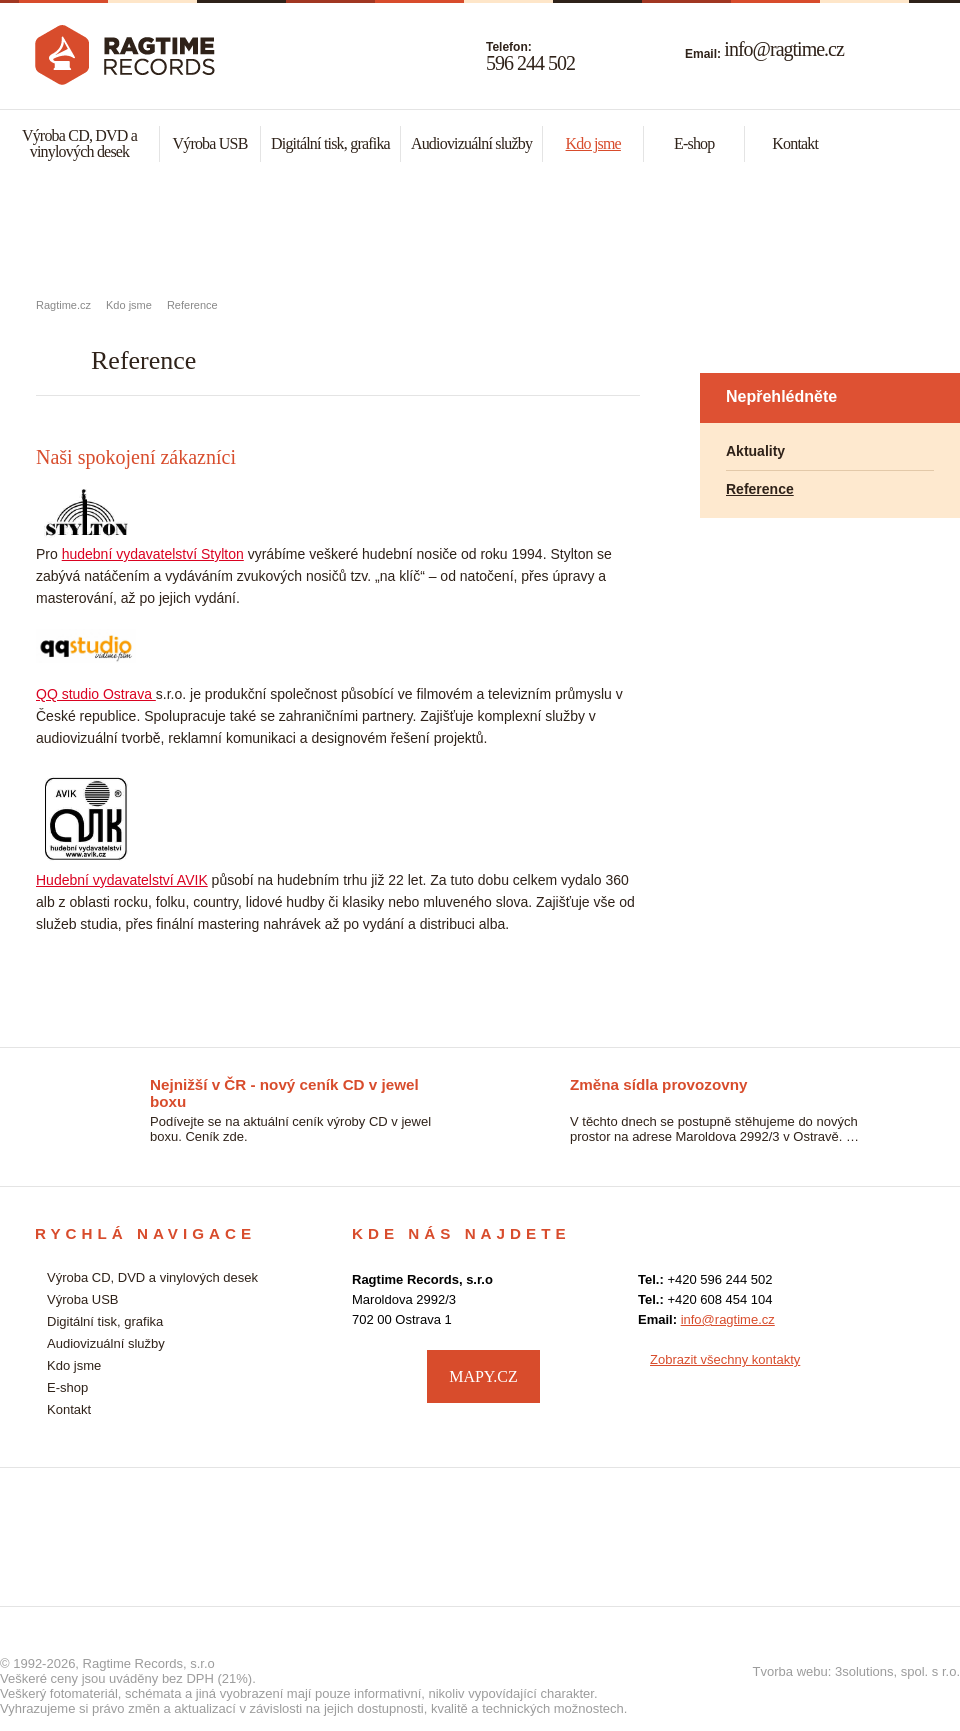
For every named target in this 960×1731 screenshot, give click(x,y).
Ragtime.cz (63, 305)
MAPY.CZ (483, 1376)
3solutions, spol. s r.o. (897, 1671)
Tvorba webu (790, 1671)
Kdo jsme (593, 143)
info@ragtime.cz (783, 49)
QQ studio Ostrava (96, 694)
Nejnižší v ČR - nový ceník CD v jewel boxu (284, 1086)
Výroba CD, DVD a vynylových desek (160, 231)
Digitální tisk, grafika (330, 143)
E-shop (694, 143)
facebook (905, 1374)
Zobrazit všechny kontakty (725, 1359)
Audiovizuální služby (471, 143)
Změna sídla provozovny (658, 1084)
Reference (192, 305)
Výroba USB (209, 143)
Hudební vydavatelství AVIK (122, 880)
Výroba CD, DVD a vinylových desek (79, 143)
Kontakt (795, 143)
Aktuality (755, 451)
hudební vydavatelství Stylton (153, 554)
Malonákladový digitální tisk (480, 231)
